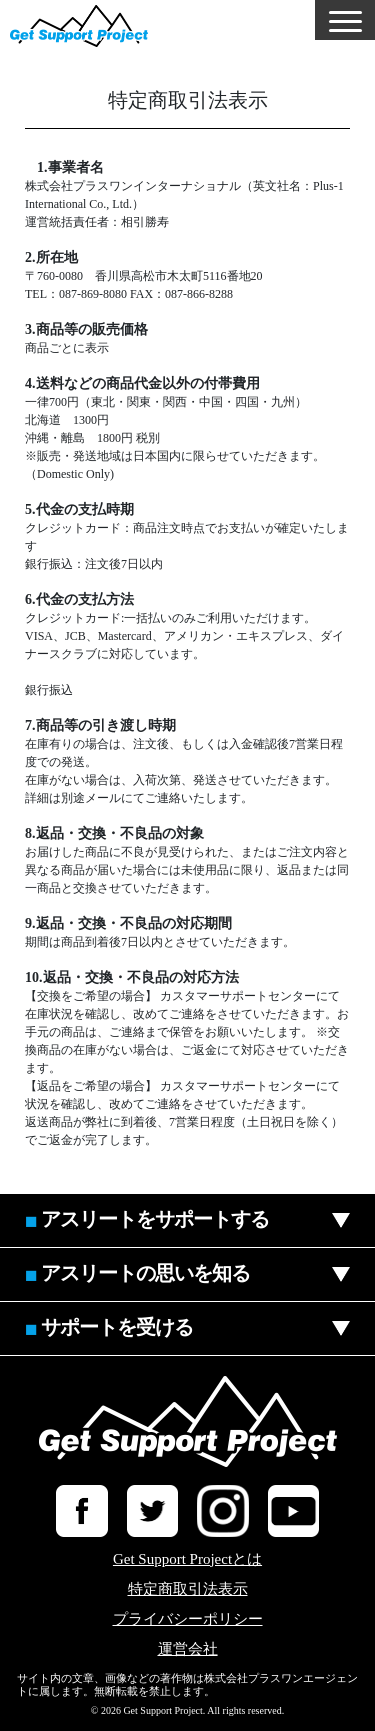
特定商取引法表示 (188, 1589)
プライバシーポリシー (188, 1619)
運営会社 (188, 1649)
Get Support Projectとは (187, 1559)
